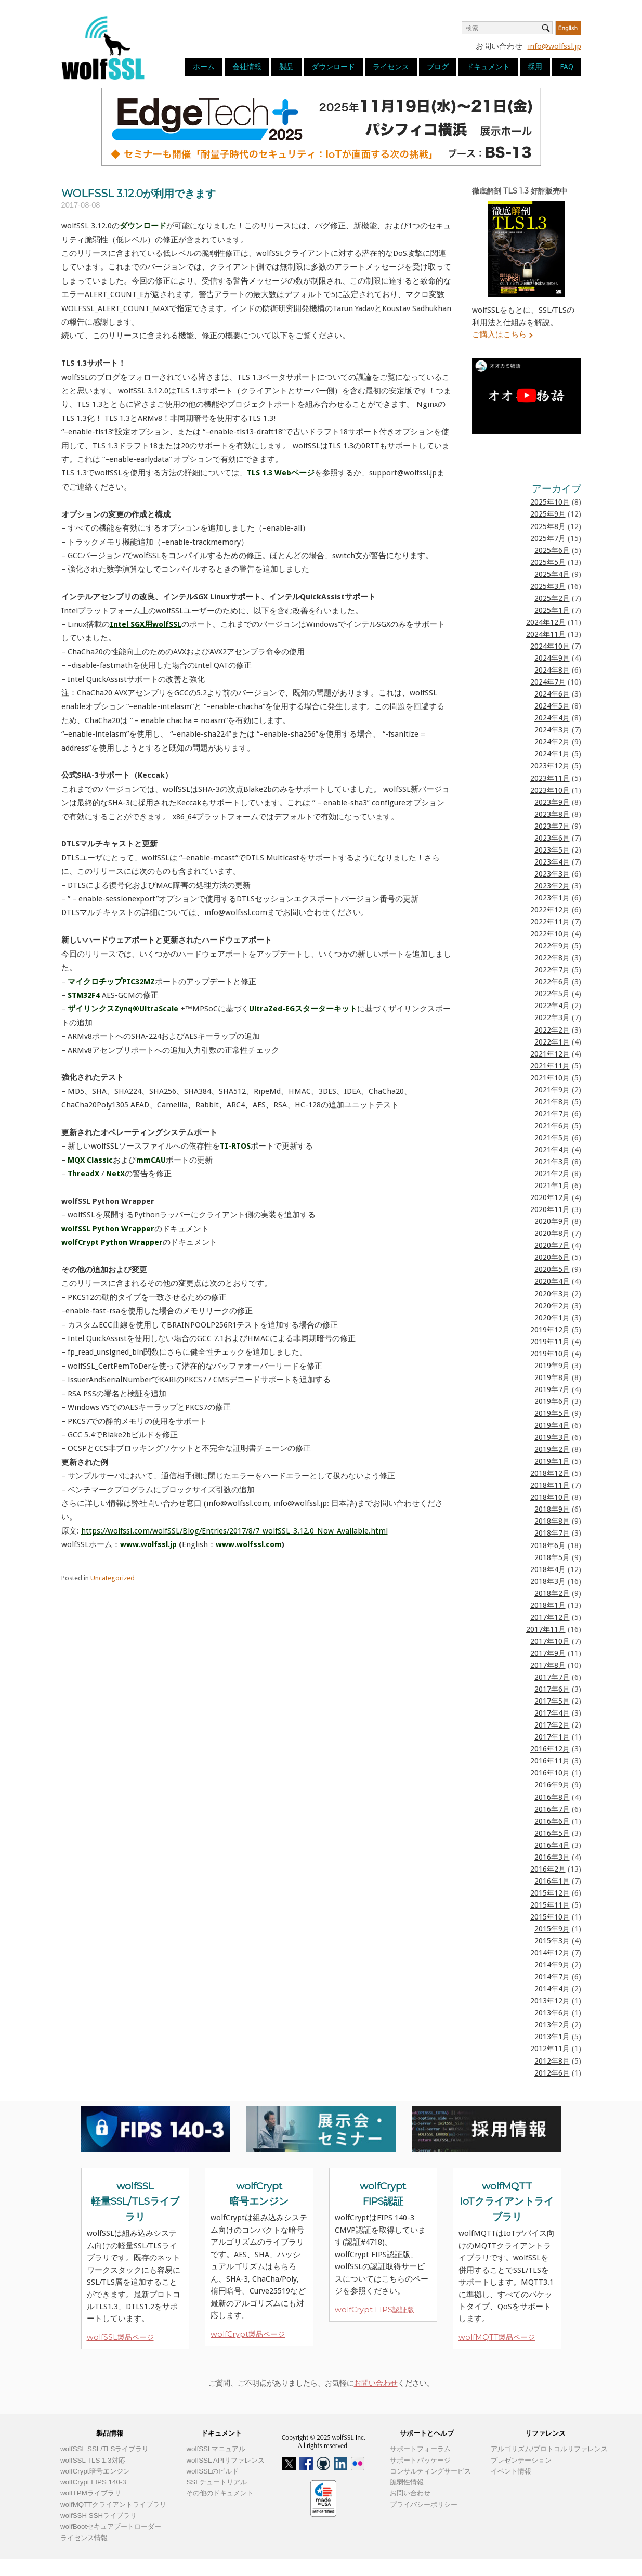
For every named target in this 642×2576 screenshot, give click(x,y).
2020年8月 (552, 1233)
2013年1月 (552, 2036)
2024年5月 (552, 706)
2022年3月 (552, 1017)
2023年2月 (552, 886)
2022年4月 (552, 1005)
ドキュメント (488, 66)
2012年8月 (552, 2061)
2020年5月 (552, 1269)
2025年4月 (552, 574)
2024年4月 (552, 718)
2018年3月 (548, 1581)
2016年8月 (552, 1797)
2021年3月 (552, 1161)
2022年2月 (552, 1030)
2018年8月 (552, 1521)
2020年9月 (552, 1221)
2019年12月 (550, 1329)
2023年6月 (552, 838)
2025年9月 (548, 514)
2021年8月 (552, 1102)
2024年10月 (550, 646)
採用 (535, 66)
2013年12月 (550, 2001)
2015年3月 (552, 1941)
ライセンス (391, 66)
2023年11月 (550, 778)
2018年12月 (550, 1473)
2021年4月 (552, 1149)
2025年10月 (550, 502)
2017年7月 (552, 1677)
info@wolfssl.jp (554, 46)
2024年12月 (546, 622)
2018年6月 (548, 1545)
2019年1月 (552, 1461)
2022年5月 (552, 993)
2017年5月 (552, 1701)
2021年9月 (552, 1090)
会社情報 (246, 66)
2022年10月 (550, 934)
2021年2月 (552, 1173)
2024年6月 (552, 694)
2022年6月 (552, 981)
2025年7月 (548, 538)
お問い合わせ (376, 2383)
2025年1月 (552, 610)
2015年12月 (550, 1893)
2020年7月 (552, 1245)
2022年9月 (552, 946)
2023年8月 (552, 814)
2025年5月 (548, 562)
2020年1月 (552, 1317)
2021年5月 (552, 1138)
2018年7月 (552, 1533)
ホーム (204, 66)
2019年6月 (552, 1401)
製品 (286, 66)
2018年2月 (552, 1593)
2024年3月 (552, 730)
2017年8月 (548, 1665)
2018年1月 (548, 1605)
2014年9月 (552, 1965)
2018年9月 (552, 1509)
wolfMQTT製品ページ (496, 2337)
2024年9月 (552, 658)
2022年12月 (550, 910)
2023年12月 (550, 766)
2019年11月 (550, 1341)
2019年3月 (552, 1437)
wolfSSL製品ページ (120, 2337)
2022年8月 (552, 958)
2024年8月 (552, 670)
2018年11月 (550, 1485)
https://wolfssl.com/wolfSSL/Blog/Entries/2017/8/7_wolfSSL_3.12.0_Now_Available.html (234, 1531)
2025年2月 (552, 598)
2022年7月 (552, 969)
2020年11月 (550, 1209)
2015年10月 (550, 1917)
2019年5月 (552, 1413)
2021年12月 (550, 1054)
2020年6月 (552, 1257)
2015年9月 (552, 1929)
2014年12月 (550, 1953)
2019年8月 (552, 1377)
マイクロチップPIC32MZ (111, 981)
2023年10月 (550, 790)
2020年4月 (552, 1281)
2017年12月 (550, 1617)
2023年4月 (552, 862)
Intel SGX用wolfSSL (145, 624)
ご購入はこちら (499, 334)
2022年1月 (552, 1042)
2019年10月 (550, 1353)
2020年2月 (552, 1306)
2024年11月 (546, 634)
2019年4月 (552, 1425)
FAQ (566, 66)
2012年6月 (552, 2073)
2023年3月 (552, 874)
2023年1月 (552, 898)
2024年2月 (552, 742)
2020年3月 (552, 1294)
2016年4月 (552, 1845)
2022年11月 (550, 922)
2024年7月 (548, 682)
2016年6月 (552, 1821)
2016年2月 (548, 1869)
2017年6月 (552, 1689)
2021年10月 (550, 1078)
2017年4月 (552, 1713)
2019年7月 (552, 1389)
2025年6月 (552, 550)
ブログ (438, 66)
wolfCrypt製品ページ (248, 2334)
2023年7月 (552, 826)
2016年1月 (552, 1881)
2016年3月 (552, 1857)
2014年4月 (552, 1989)
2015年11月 (550, 1905)
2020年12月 (550, 1197)
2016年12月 (550, 1749)
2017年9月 (548, 1653)
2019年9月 (552, 1365)
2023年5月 (552, 850)
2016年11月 (550, 1761)
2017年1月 (552, 1737)
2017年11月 (546, 1629)
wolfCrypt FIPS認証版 (374, 2309)
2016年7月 (552, 1809)
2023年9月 (552, 802)
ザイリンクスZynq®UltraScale (123, 1008)
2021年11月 (550, 1066)
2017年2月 (552, 1725)
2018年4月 (548, 1569)
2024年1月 (552, 754)
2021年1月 (552, 1185)
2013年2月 (552, 2024)
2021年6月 (552, 1126)
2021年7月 (552, 1114)
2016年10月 (550, 1773)
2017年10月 (550, 1641)
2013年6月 (552, 2012)
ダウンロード (333, 66)
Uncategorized (112, 1578)
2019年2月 (552, 1449)
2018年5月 (552, 1557)
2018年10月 (550, 1497)
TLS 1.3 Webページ (281, 473)
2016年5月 (552, 1833)
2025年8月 (548, 526)
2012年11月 (550, 2048)
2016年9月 (552, 1785)
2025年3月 (548, 586)
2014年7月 (552, 1977)
